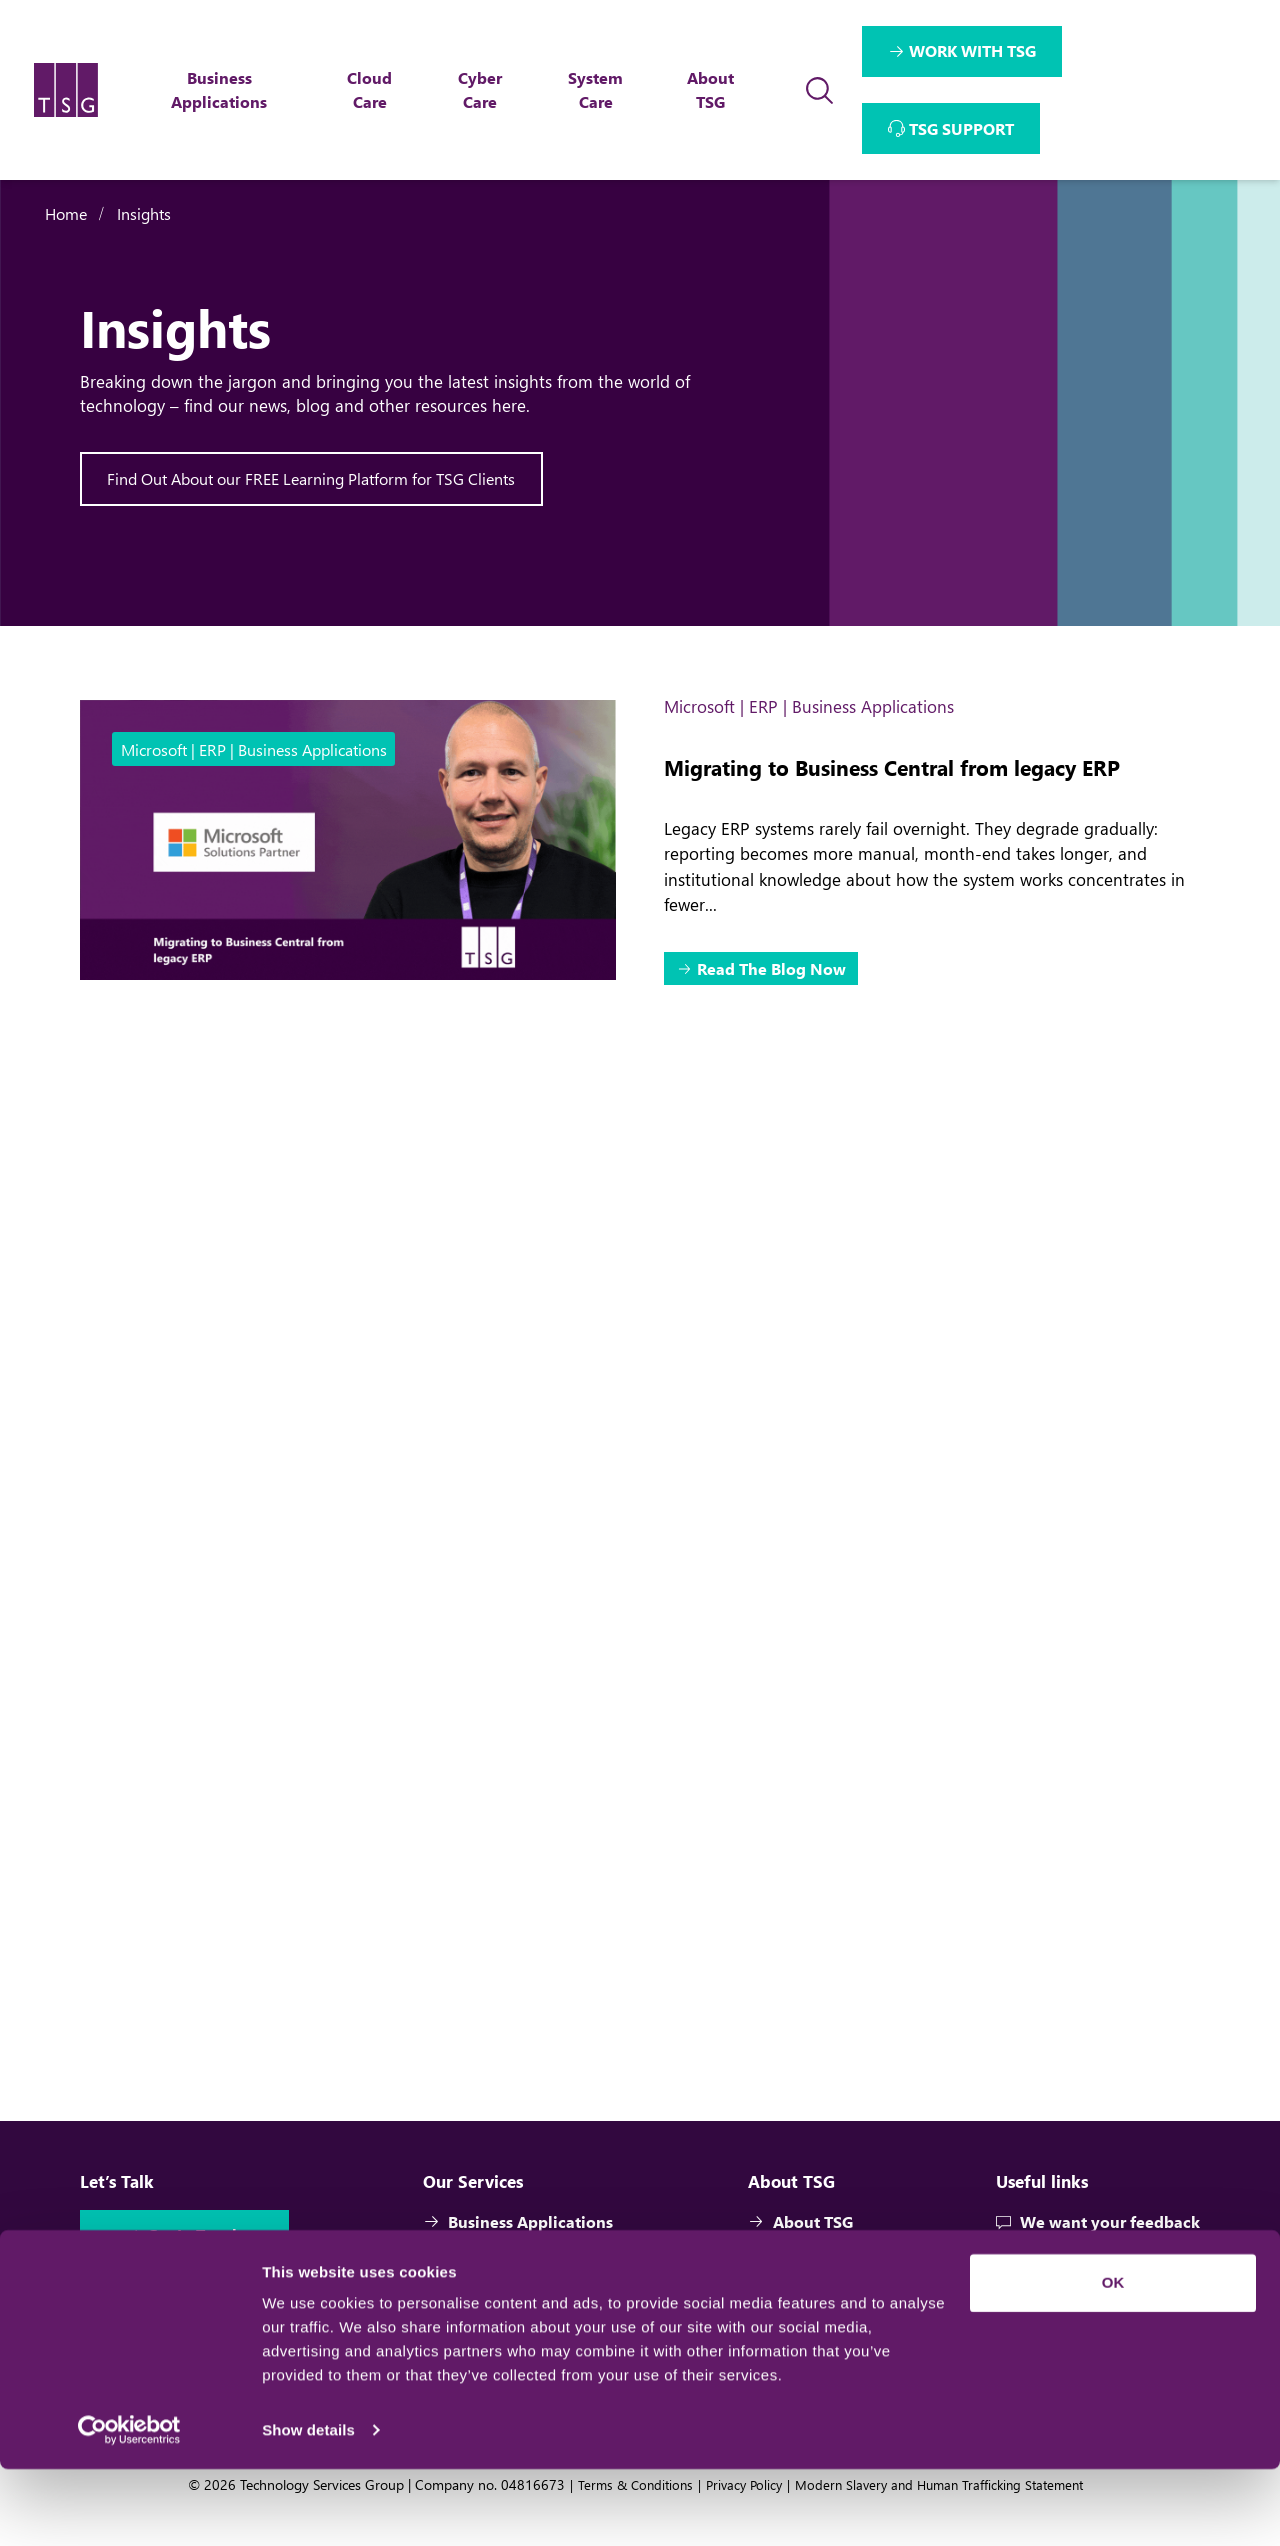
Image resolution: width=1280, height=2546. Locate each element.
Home (66, 213)
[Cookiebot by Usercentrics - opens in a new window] (129, 2507)
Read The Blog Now (772, 970)
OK (1113, 2359)
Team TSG (798, 2294)
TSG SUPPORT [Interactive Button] (962, 128)
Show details (308, 2506)
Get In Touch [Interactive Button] (196, 2267)
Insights (144, 213)
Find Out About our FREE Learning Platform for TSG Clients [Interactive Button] (312, 478)
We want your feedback (1098, 2253)
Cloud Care (478, 2294)
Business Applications (519, 2253)
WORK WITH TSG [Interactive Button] (973, 50)
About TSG (801, 2253)
